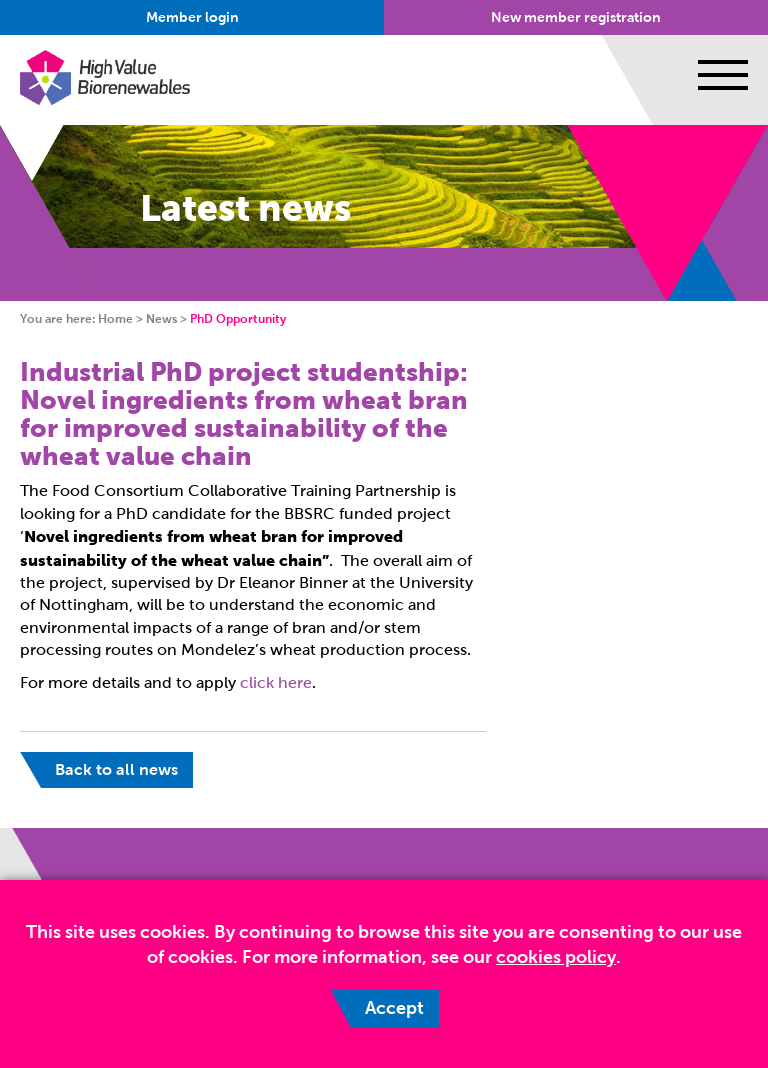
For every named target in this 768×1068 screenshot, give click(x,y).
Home (115, 319)
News (161, 319)
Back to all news (116, 769)
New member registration (576, 17)
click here (276, 682)
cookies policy (556, 957)
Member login (192, 17)
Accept (394, 1008)
